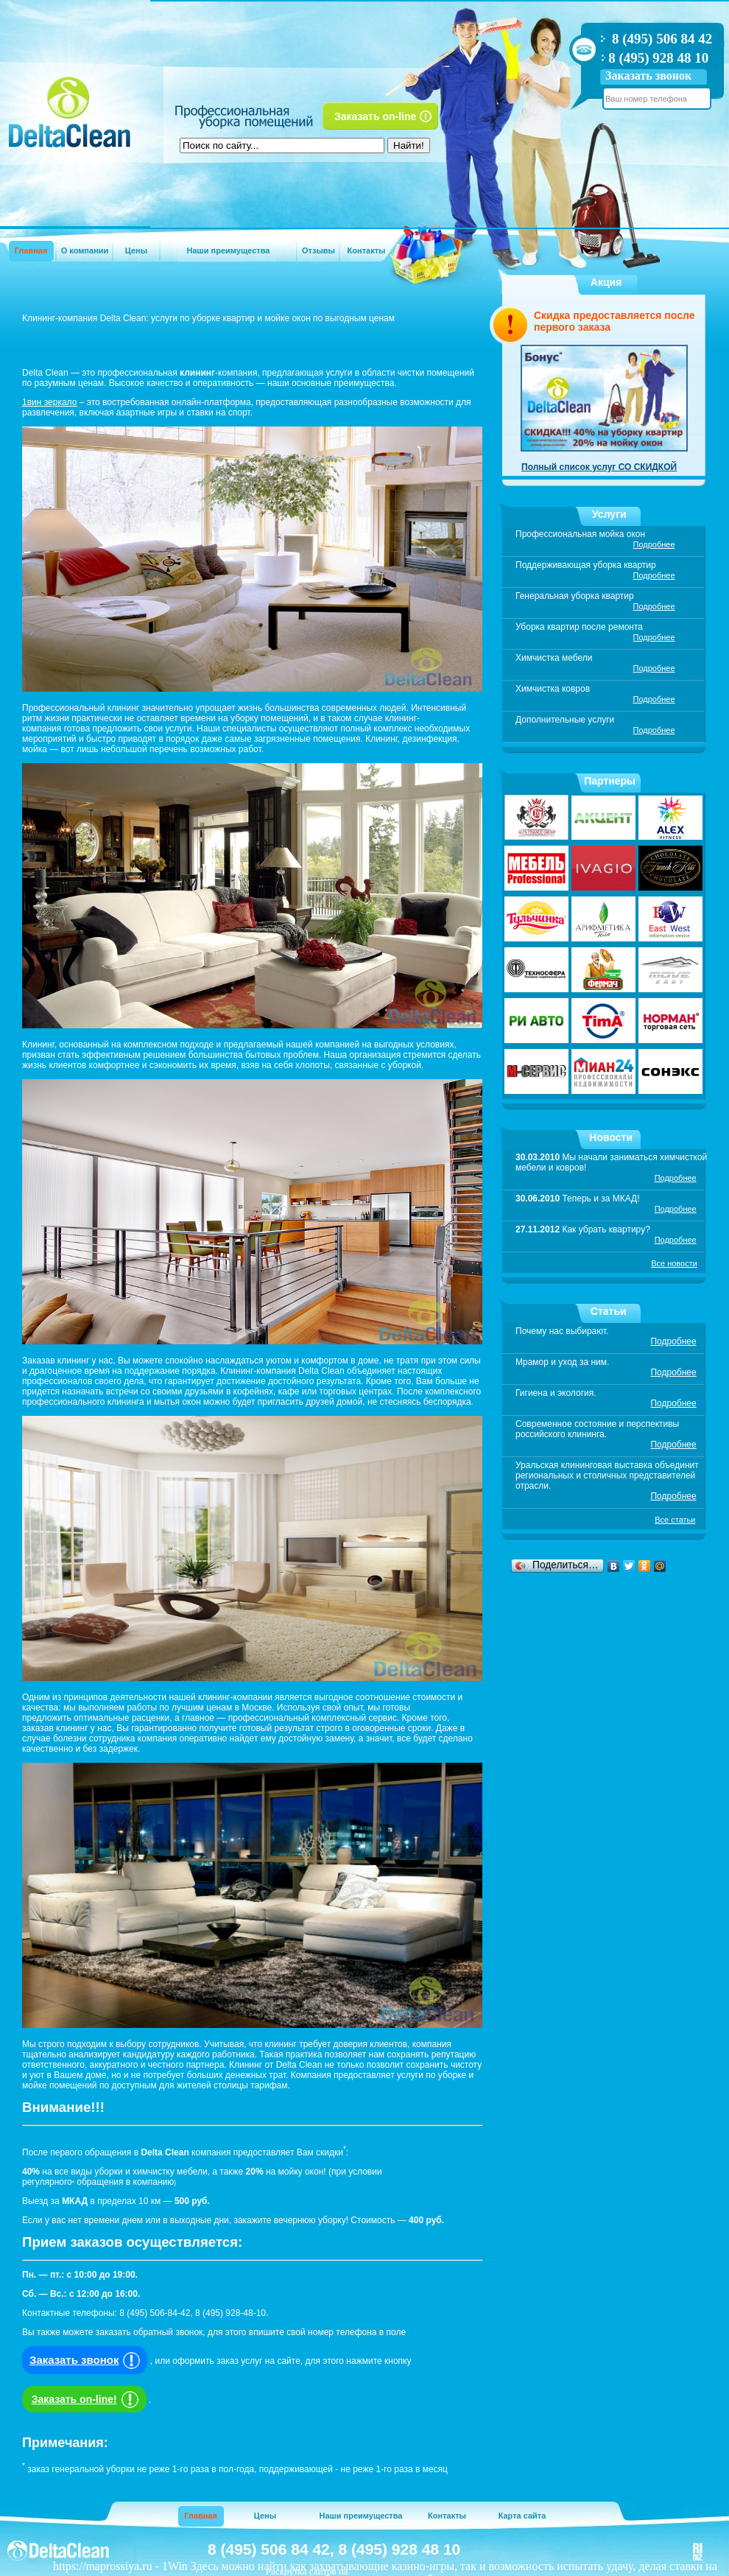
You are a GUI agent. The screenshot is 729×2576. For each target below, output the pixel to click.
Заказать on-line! (87, 2399)
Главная (31, 250)
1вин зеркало (49, 402)
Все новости (674, 1263)
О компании (85, 250)
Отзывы (318, 250)
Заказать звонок (648, 75)
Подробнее (654, 544)
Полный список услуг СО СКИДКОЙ (599, 467)
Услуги (609, 514)
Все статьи (675, 1519)
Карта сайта (522, 2515)
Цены (136, 250)
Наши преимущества (228, 250)
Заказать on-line (375, 116)
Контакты (367, 250)
